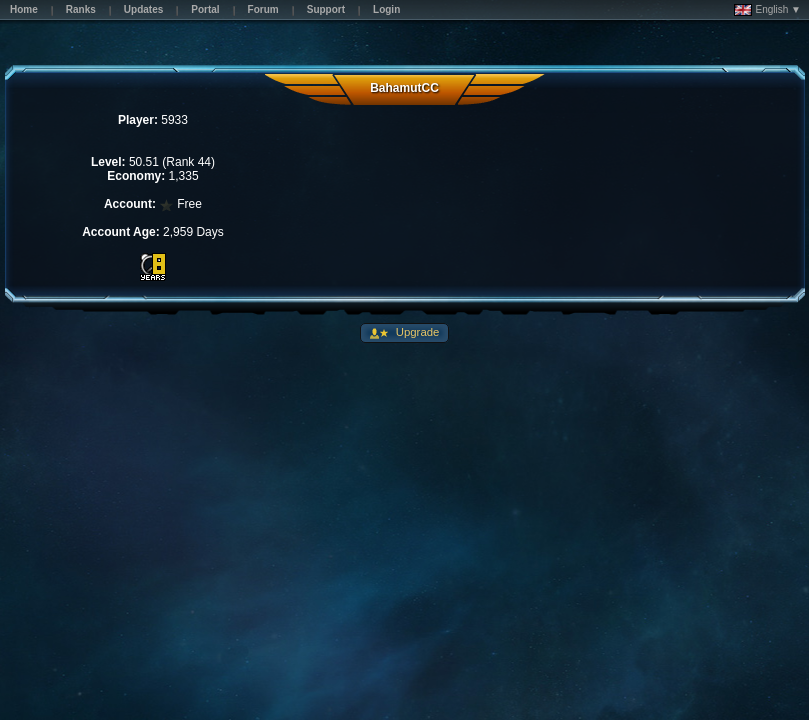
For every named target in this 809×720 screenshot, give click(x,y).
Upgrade (416, 332)
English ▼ (767, 10)
